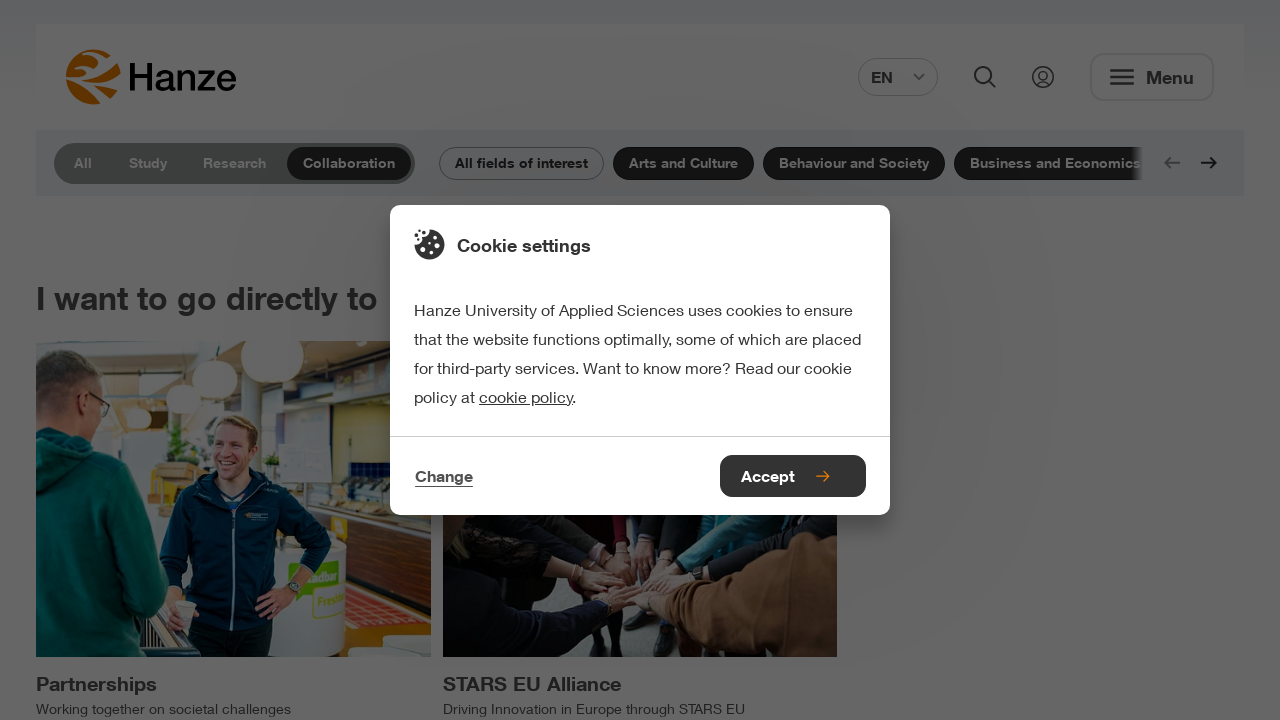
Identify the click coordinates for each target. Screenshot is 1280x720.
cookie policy (526, 396)
